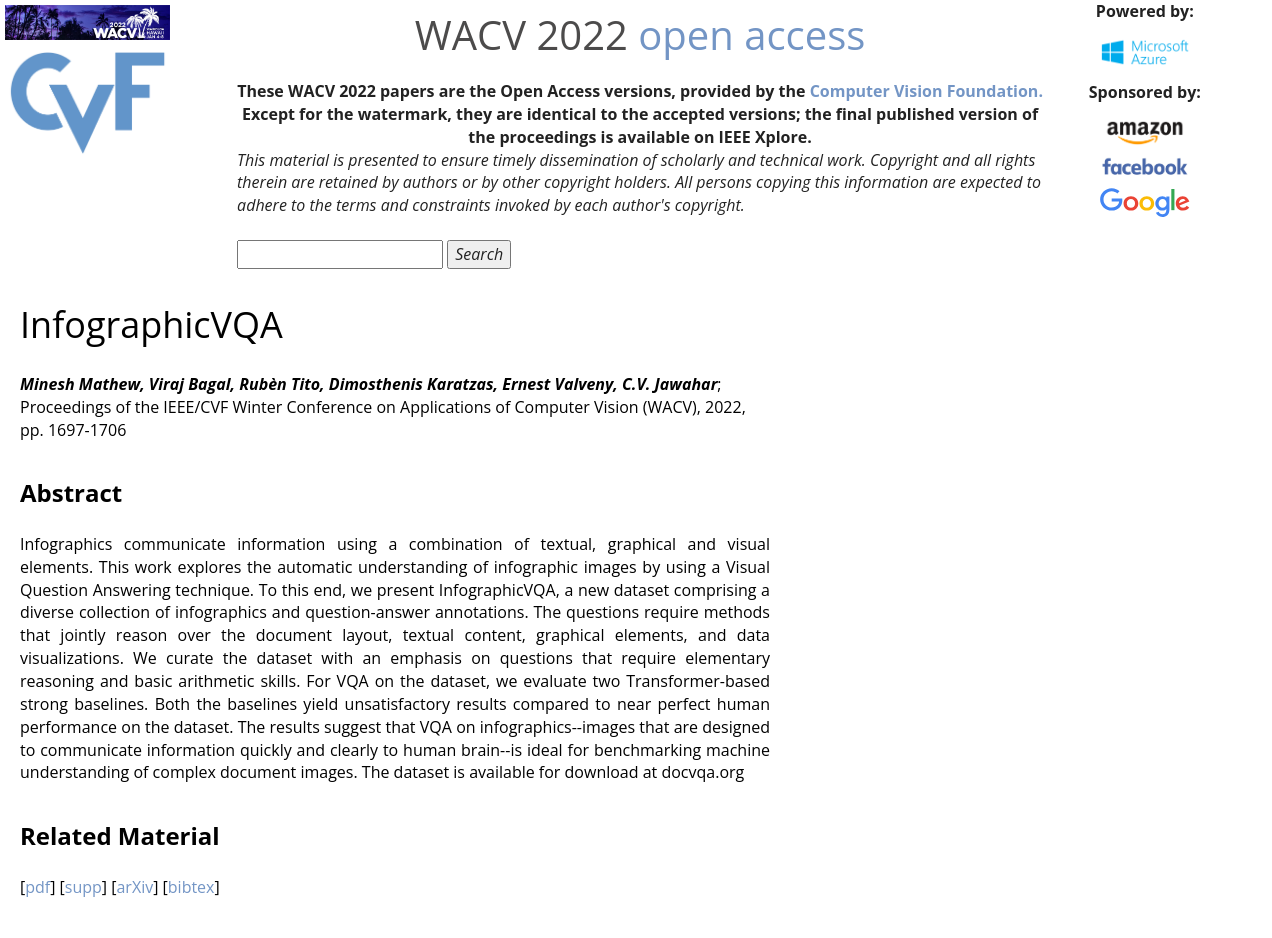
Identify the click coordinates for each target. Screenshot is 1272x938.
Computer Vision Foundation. (926, 91)
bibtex (191, 887)
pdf (37, 887)
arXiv (134, 887)
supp (83, 887)
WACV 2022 (521, 34)
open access (751, 34)
